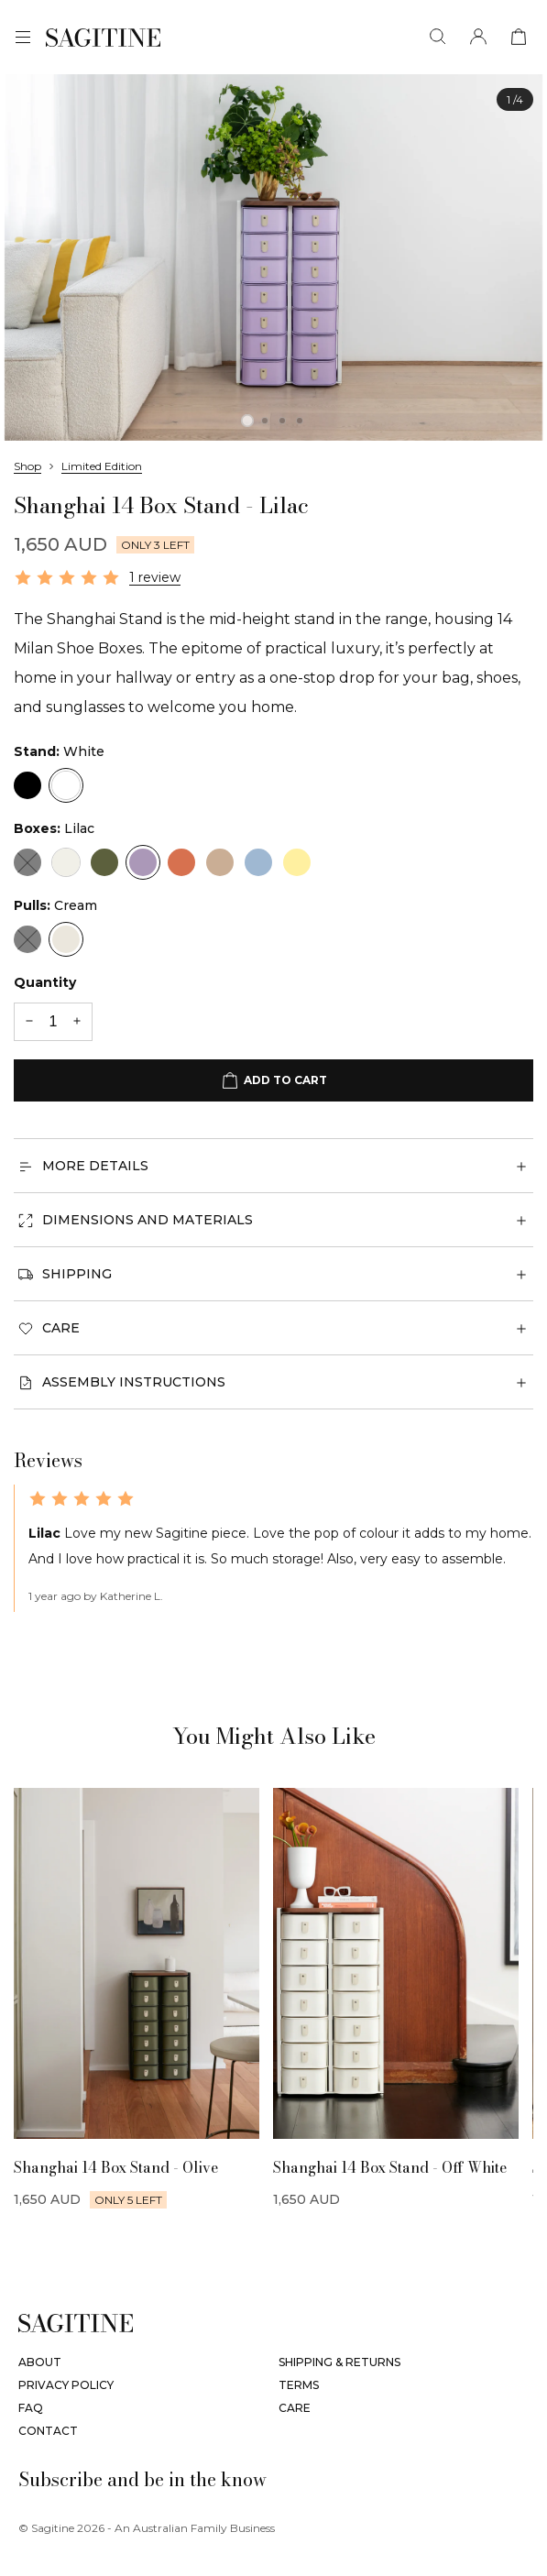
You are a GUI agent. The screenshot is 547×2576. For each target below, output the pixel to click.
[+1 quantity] (76, 1022)
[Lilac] (143, 862)
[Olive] (104, 862)
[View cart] (518, 37)
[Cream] (66, 939)
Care (295, 2408)
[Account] (478, 37)
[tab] (247, 420)
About (39, 2362)
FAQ (30, 2408)
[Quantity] (53, 1022)
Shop (27, 466)
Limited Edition (101, 466)
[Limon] (297, 862)
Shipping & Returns (339, 2362)
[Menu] (23, 37)
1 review (155, 577)
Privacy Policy (66, 2385)
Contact (48, 2431)
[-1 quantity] (29, 1022)
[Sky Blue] (258, 862)
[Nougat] (220, 862)
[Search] (438, 37)
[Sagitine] (103, 37)
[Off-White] (66, 862)
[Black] (27, 785)
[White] (66, 785)
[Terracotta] (181, 862)
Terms (299, 2385)
